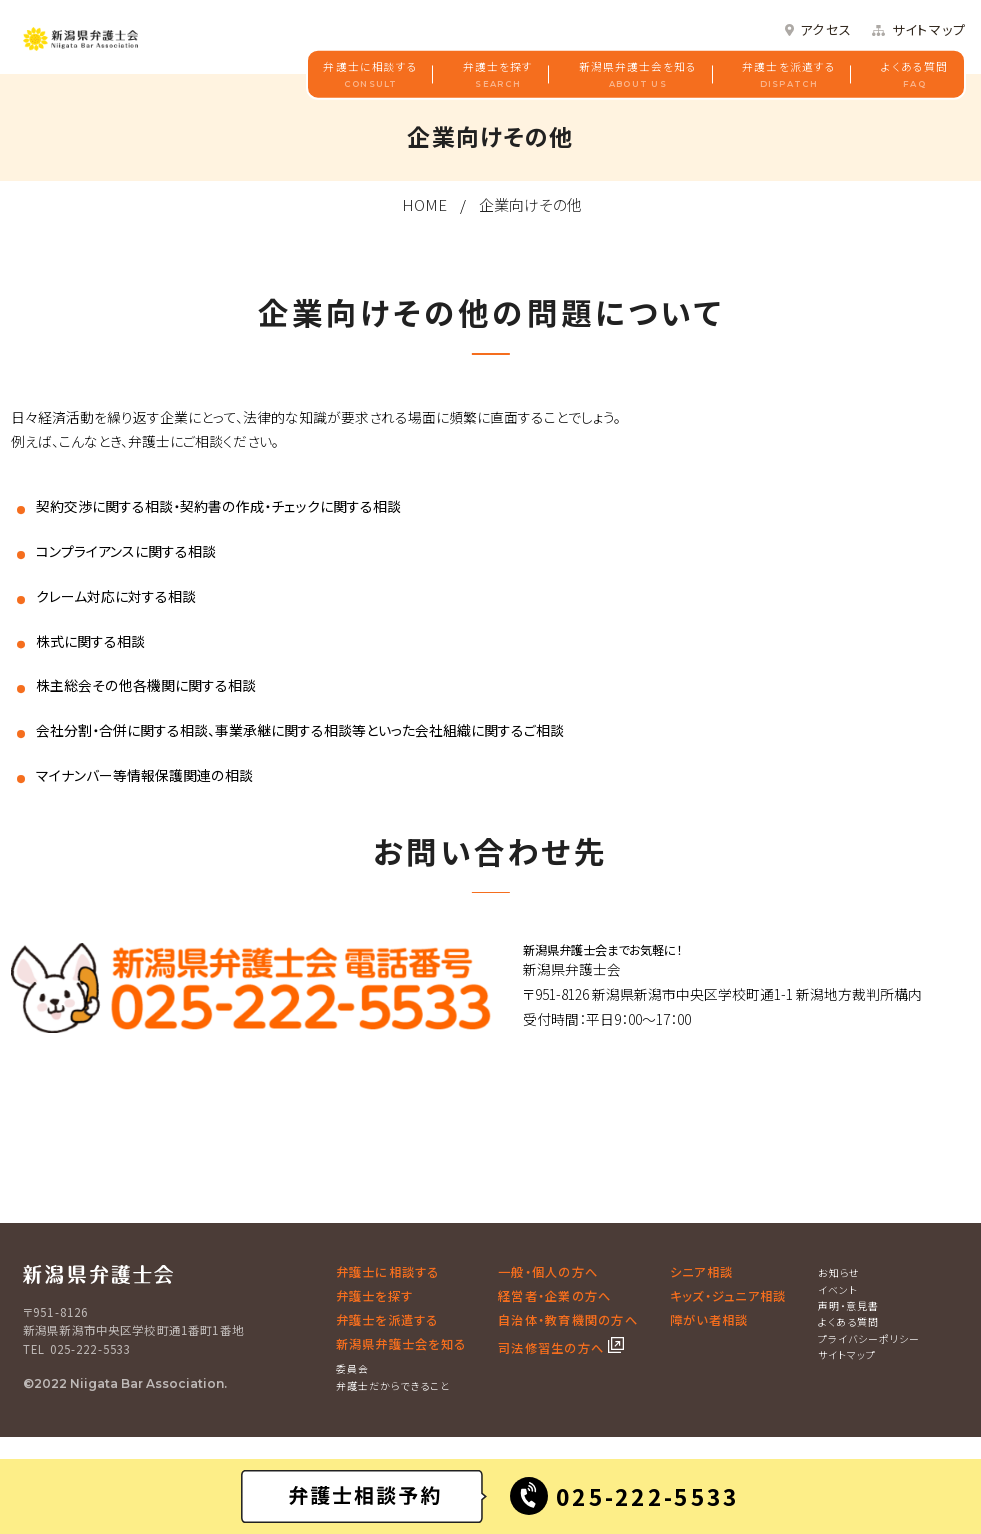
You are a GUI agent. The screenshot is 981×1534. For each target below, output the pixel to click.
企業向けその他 (530, 204)
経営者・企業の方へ (554, 1296)
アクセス (826, 30)
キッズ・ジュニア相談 (728, 1296)
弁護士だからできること (393, 1385)
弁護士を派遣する (789, 74)
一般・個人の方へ (548, 1272)
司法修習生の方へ (553, 1348)
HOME (424, 204)
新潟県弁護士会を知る (638, 74)
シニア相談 (701, 1272)
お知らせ (839, 1272)
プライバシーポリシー (869, 1338)
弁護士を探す (498, 74)
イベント (838, 1289)
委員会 (352, 1368)
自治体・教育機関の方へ (568, 1320)
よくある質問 (914, 74)
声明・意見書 (848, 1305)
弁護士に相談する (370, 74)
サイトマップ (929, 30)
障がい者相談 (709, 1320)
